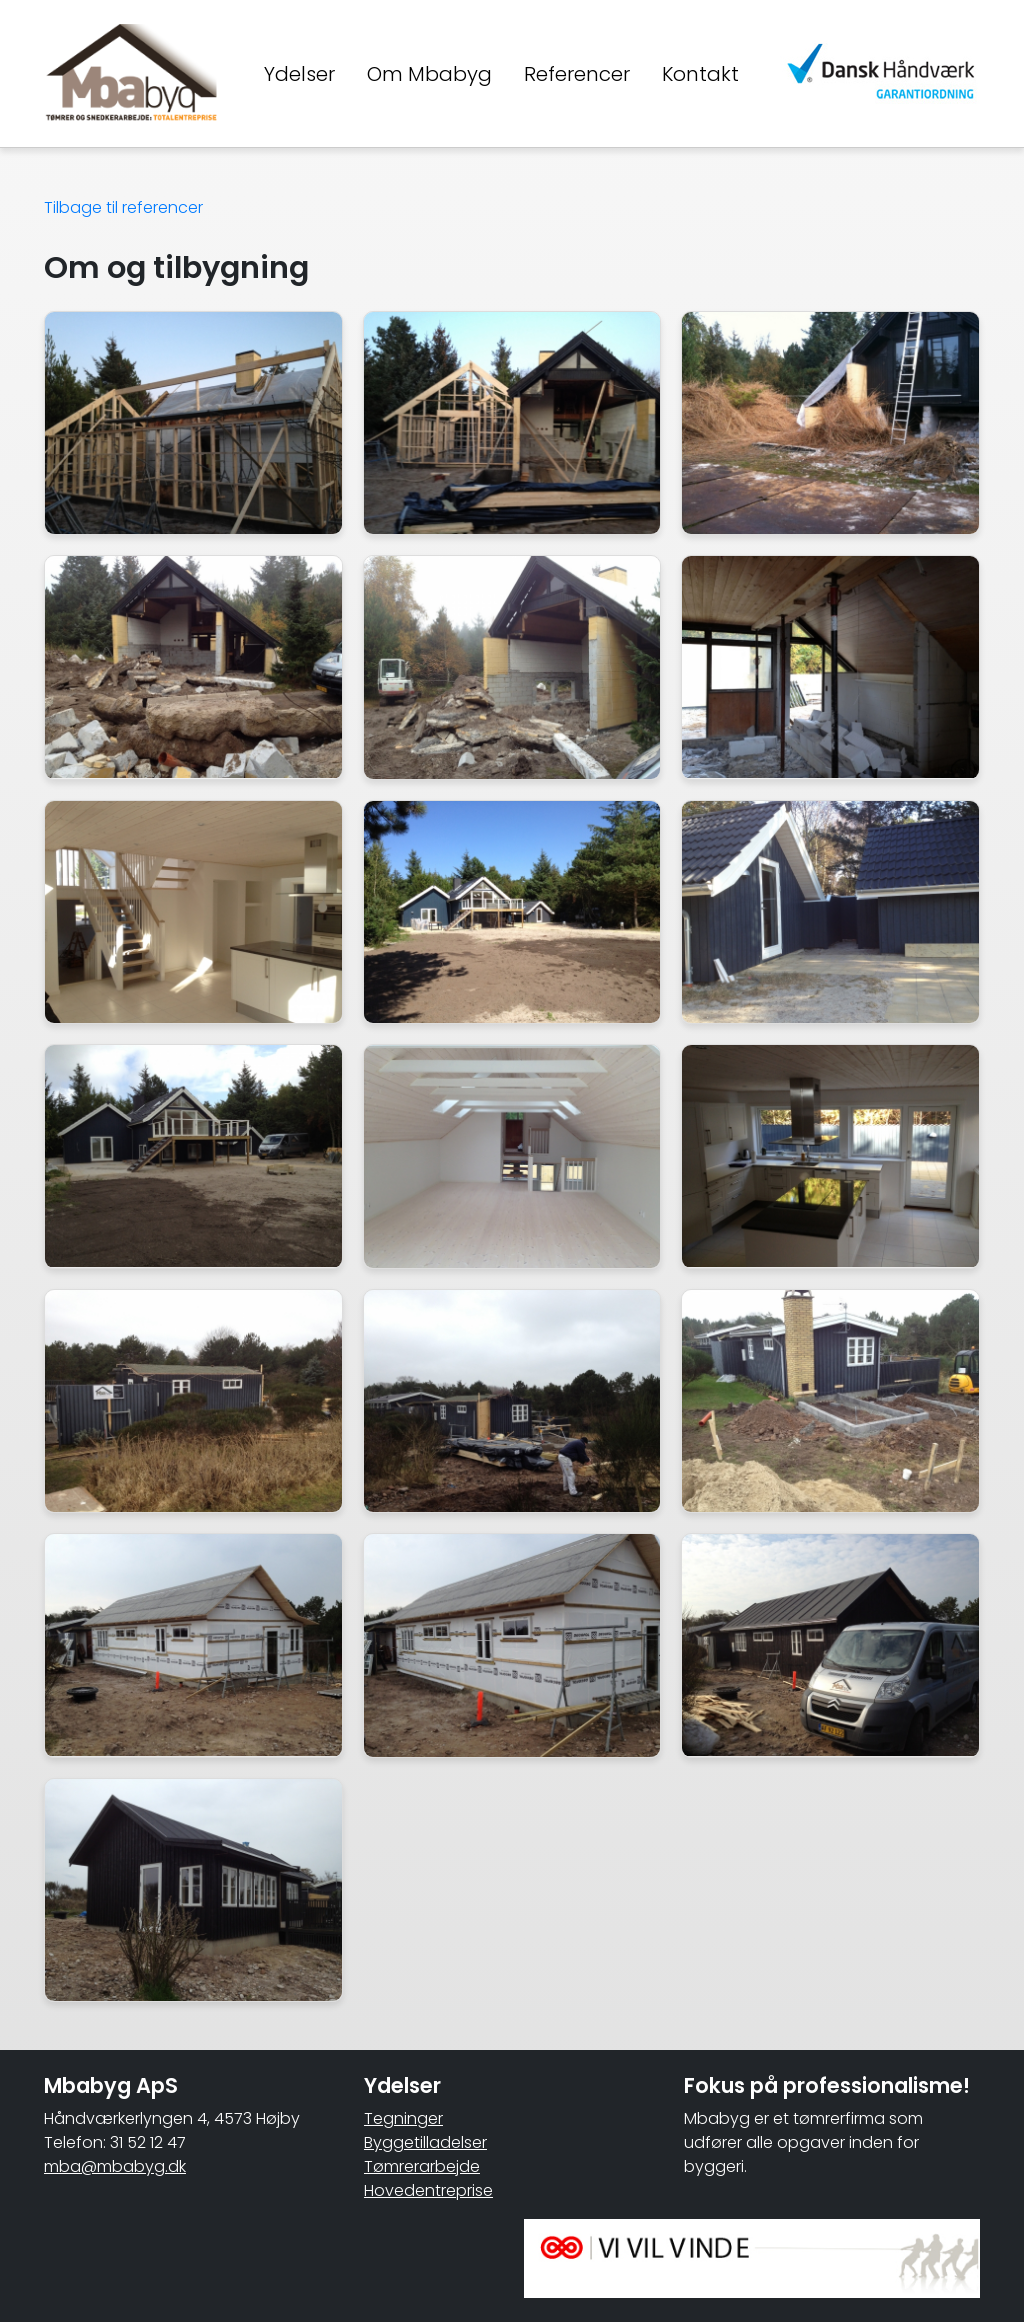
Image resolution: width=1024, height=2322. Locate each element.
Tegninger (403, 2118)
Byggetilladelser (425, 2142)
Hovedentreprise (428, 2190)
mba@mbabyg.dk (115, 2166)
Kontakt (700, 74)
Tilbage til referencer (123, 207)
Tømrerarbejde (422, 2166)
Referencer (577, 74)
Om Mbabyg (429, 74)
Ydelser (299, 74)
